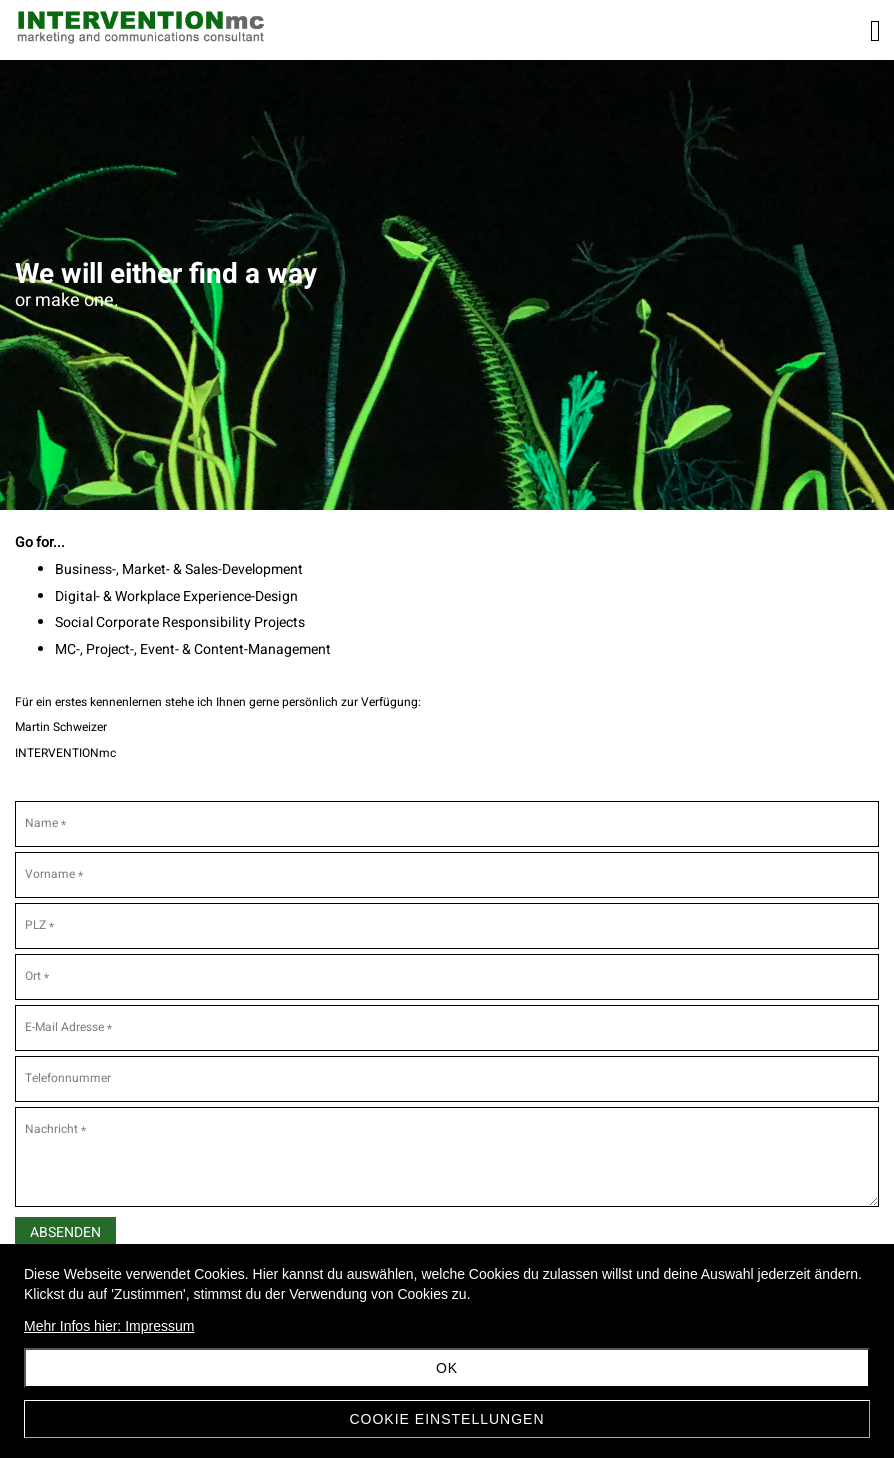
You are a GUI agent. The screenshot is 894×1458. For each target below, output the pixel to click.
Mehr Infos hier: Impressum (109, 1326)
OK (447, 1368)
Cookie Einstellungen (446, 1419)
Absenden (65, 1232)
